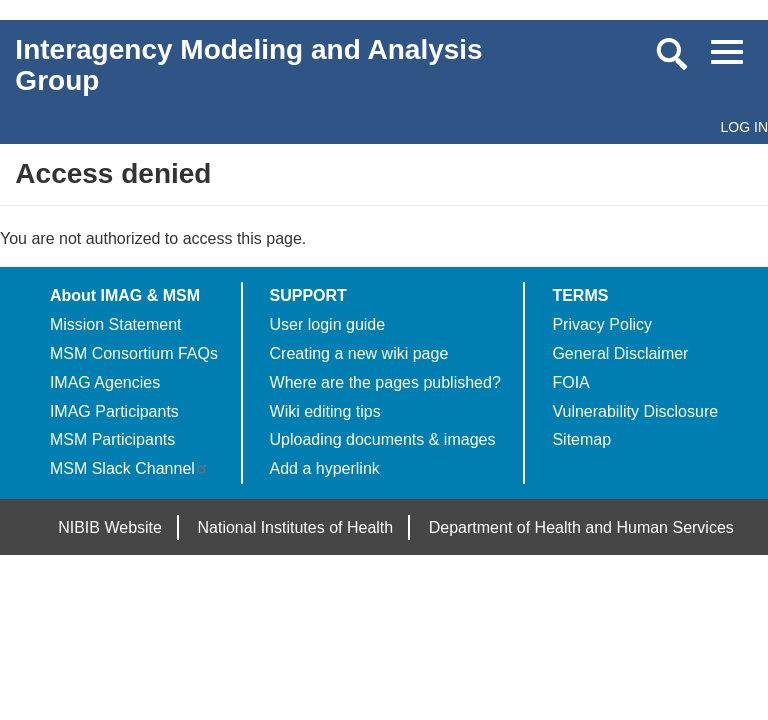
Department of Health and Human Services (581, 527)
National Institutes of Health (296, 527)
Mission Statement (116, 324)
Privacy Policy (602, 324)
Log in (744, 127)
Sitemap (581, 439)
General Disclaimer (620, 353)
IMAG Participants (114, 411)
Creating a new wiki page (359, 353)
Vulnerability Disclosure (635, 411)
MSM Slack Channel (129, 468)
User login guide (328, 324)
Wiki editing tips (325, 411)
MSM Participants (112, 439)
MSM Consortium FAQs (134, 353)
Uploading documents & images (383, 439)
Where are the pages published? (385, 382)
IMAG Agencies (105, 382)
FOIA (570, 382)
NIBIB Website (110, 527)
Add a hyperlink (325, 468)
